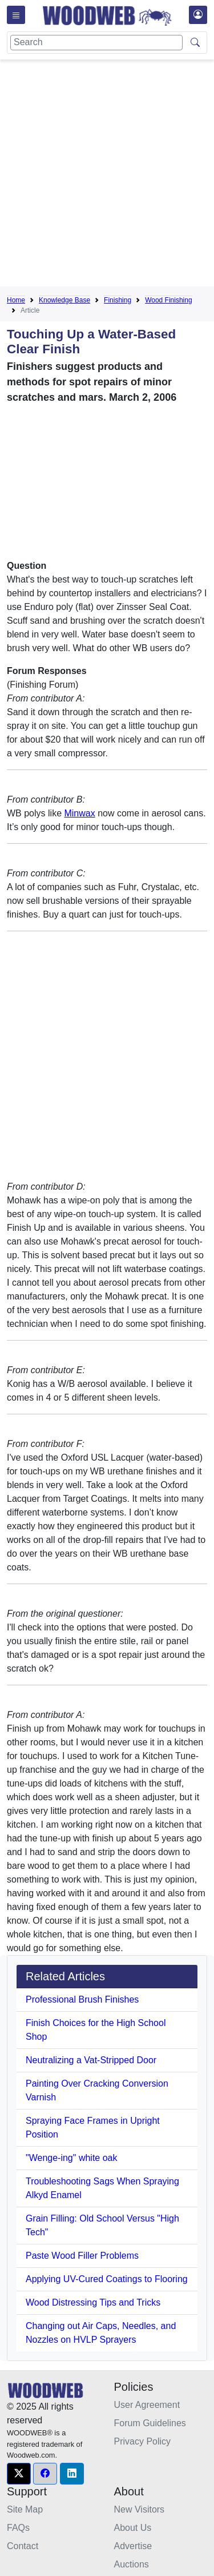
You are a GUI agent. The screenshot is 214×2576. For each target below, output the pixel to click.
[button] (19, 2474)
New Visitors (139, 2509)
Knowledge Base (64, 300)
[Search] (96, 42)
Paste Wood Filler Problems (82, 2255)
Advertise (133, 2546)
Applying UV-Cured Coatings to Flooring (107, 2279)
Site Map (25, 2509)
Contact (22, 2546)
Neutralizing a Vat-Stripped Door (91, 2060)
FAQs (18, 2528)
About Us (133, 2528)
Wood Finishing (168, 300)
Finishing (117, 300)
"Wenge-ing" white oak (71, 2158)
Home (16, 300)
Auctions (131, 2564)
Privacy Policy (142, 2441)
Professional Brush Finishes (82, 1999)
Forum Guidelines (150, 2423)
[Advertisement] (107, 175)
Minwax (79, 813)
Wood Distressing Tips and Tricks (93, 2302)
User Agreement (147, 2405)
